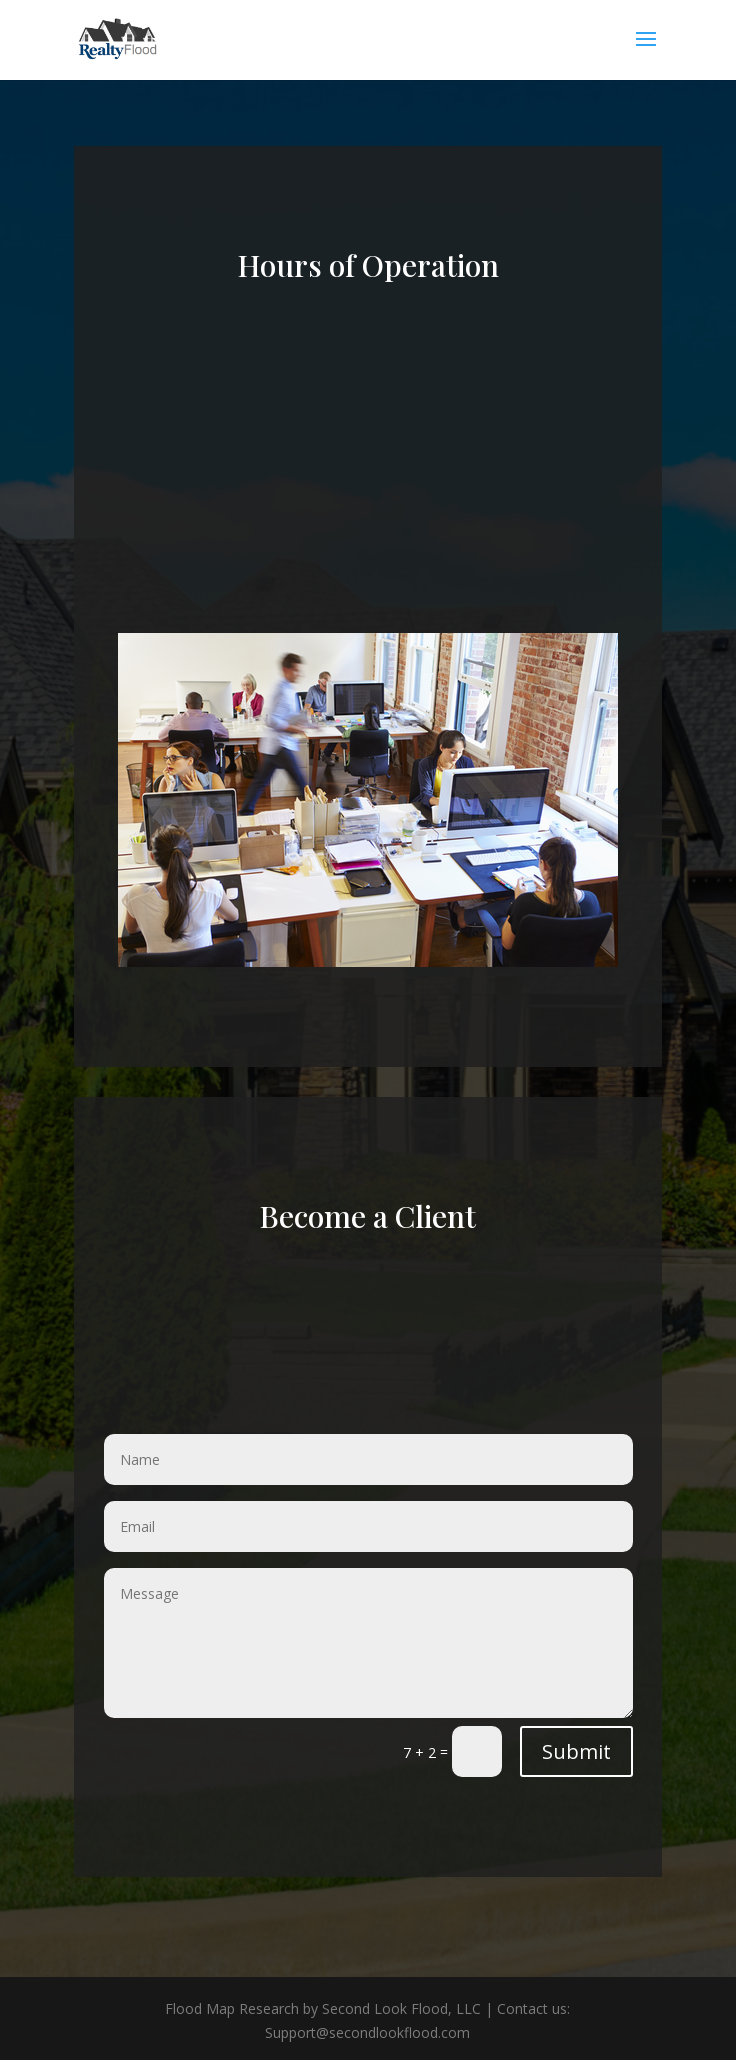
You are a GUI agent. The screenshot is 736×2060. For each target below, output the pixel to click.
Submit (576, 1751)
